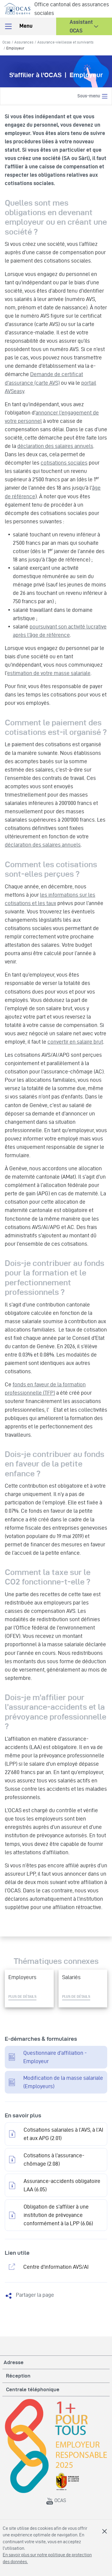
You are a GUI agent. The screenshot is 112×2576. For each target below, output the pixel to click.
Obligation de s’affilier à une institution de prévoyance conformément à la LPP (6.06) (58, 2214)
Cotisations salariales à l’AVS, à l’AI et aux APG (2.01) (63, 2134)
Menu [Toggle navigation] (18, 26)
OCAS (56, 2500)
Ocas (6, 42)
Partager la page (35, 2295)
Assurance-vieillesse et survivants (65, 42)
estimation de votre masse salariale (48, 673)
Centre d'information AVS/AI (56, 2267)
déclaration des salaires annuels (55, 446)
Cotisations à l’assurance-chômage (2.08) (54, 2159)
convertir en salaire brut (75, 1042)
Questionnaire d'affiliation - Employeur (55, 2057)
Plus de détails (22, 1996)
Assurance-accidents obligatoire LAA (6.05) (62, 2185)
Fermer (105, 2531)
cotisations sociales (64, 463)
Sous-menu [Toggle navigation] (92, 96)
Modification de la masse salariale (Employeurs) (63, 2082)
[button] (84, 26)
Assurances (23, 42)
